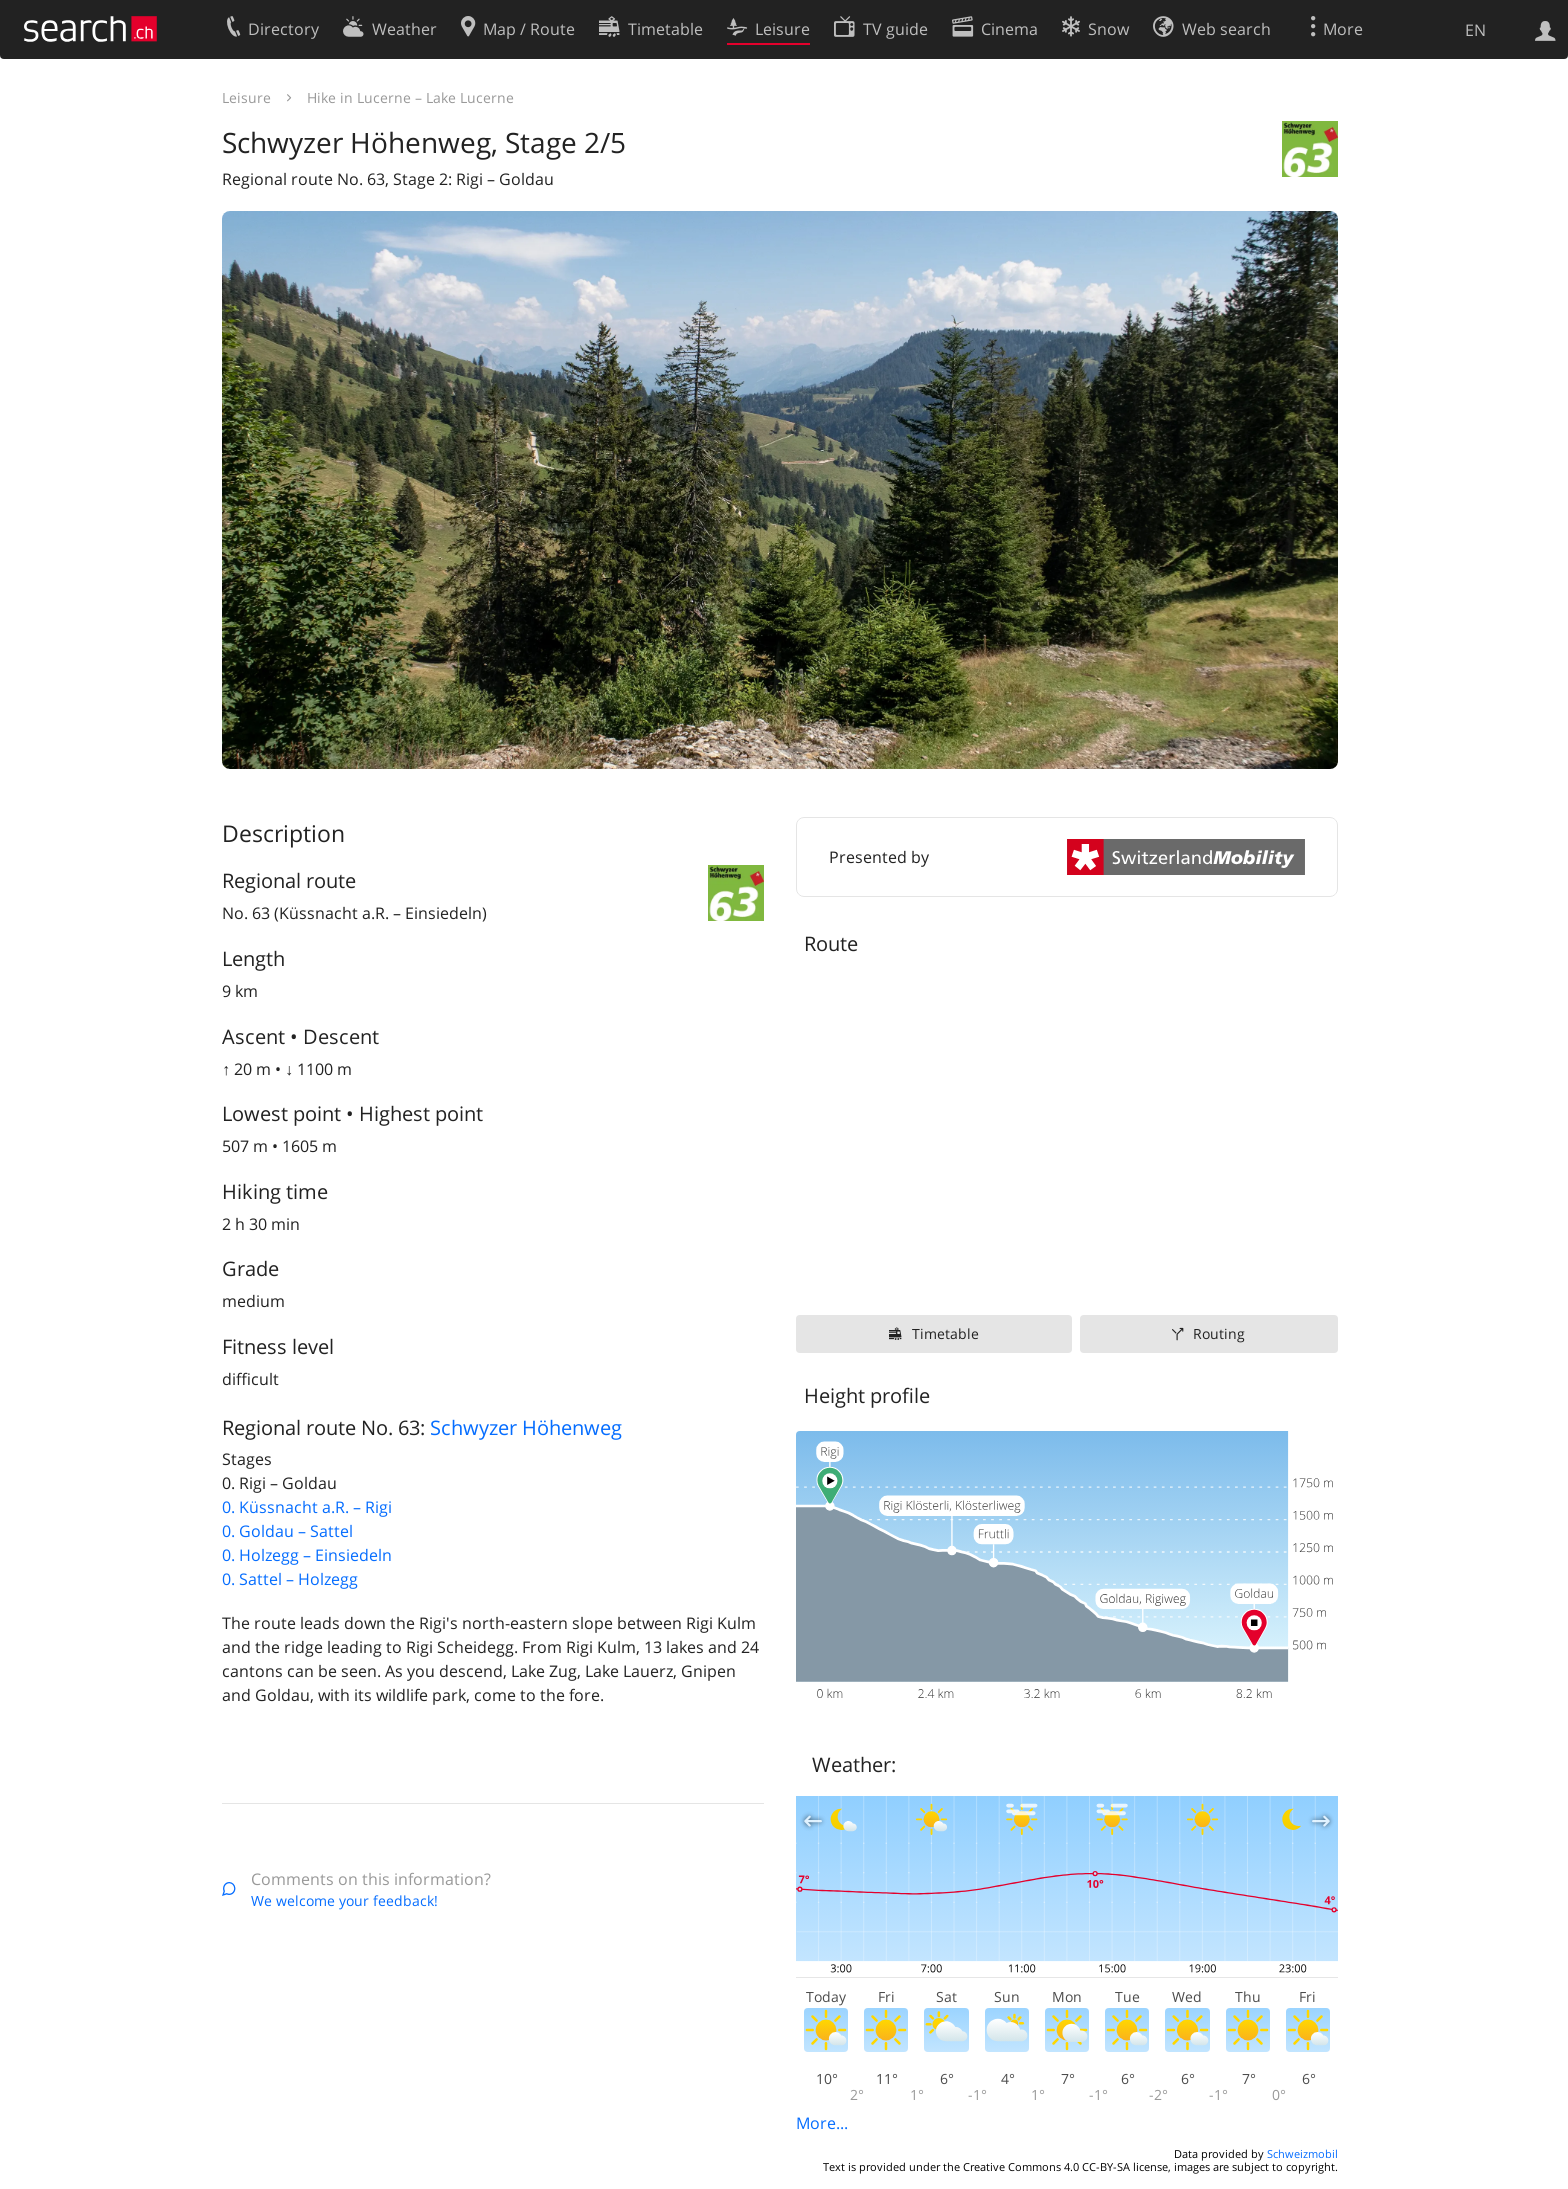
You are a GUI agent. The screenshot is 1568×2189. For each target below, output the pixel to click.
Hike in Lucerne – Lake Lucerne (410, 97)
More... (822, 2123)
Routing (1219, 1333)
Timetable (945, 1333)
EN (1475, 30)
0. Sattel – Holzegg (290, 1579)
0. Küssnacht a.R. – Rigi (307, 1507)
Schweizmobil (1302, 2153)
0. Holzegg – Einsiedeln (307, 1555)
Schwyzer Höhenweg (526, 1427)
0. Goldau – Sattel (287, 1531)
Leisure (246, 97)
